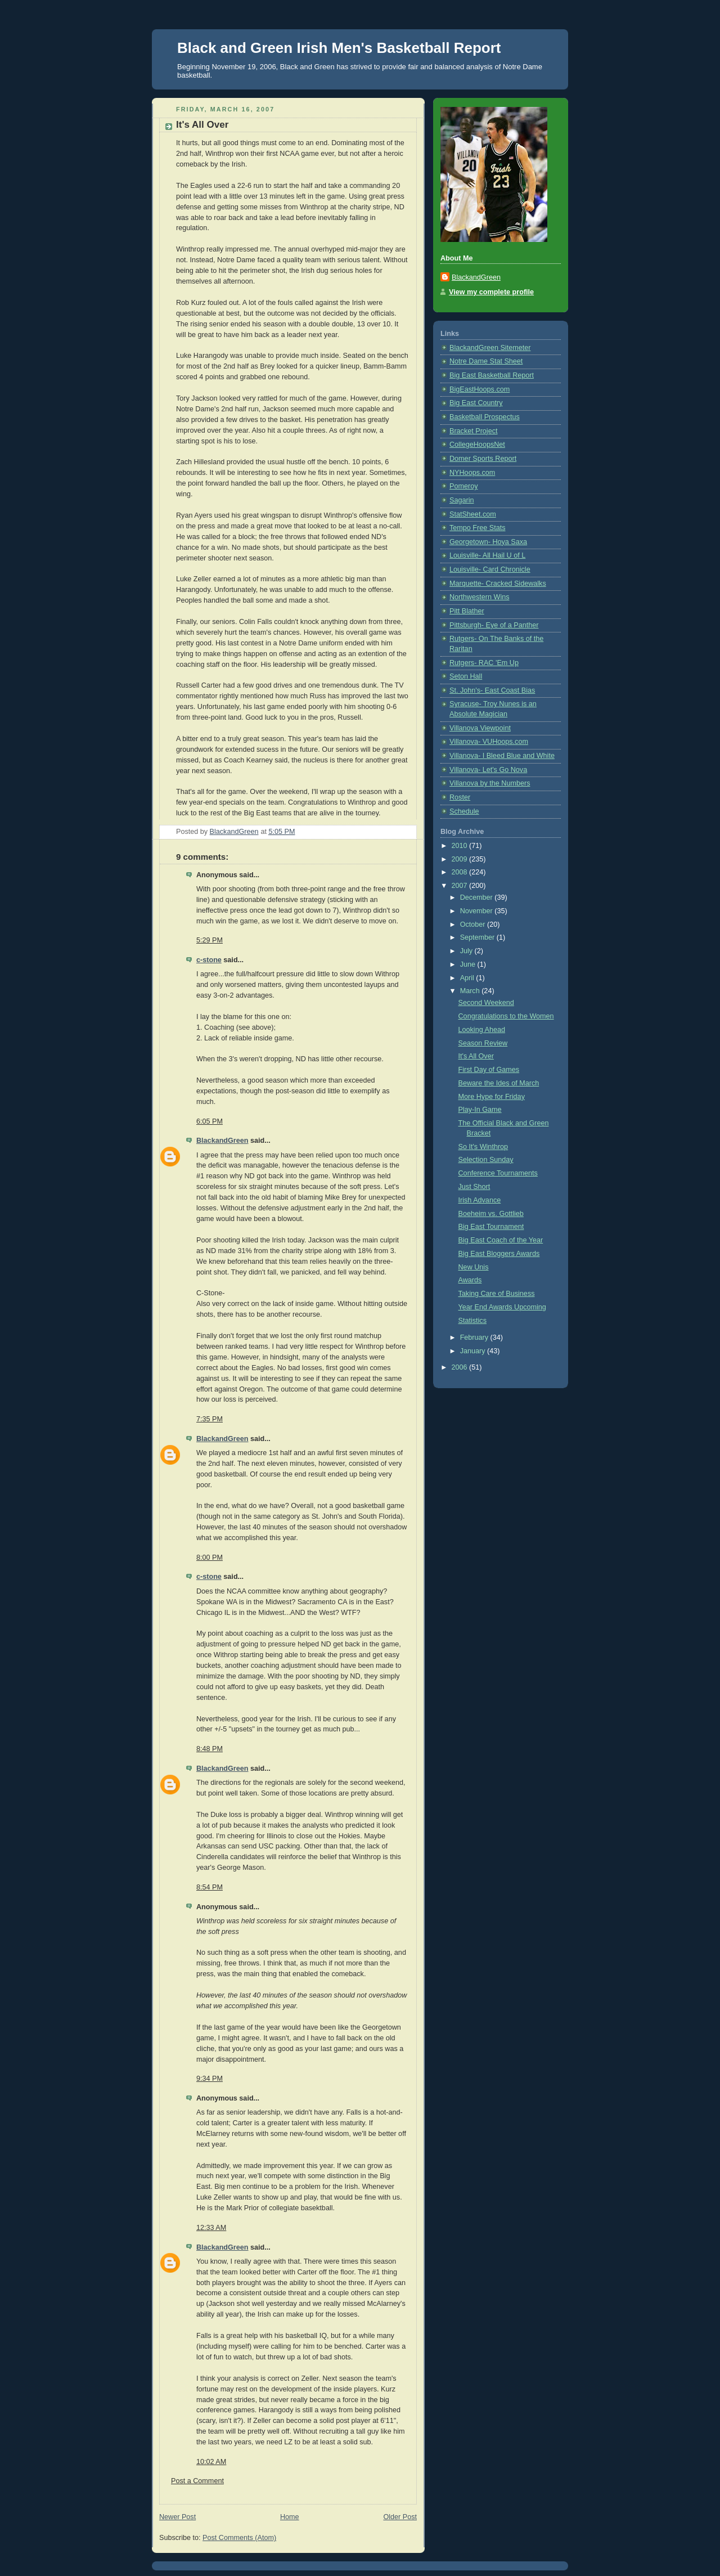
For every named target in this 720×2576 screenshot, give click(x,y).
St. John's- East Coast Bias (492, 690)
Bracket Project (473, 431)
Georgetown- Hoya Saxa (488, 542)
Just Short (474, 1187)
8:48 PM (209, 1749)
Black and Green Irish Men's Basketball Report (339, 47)
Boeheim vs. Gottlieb (491, 1214)
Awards (470, 1280)
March (471, 991)
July (467, 951)
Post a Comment (197, 2481)
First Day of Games (489, 1070)
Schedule (464, 811)
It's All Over (476, 1056)
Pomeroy (463, 486)
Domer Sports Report (482, 459)
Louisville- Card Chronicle (489, 569)
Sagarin (461, 500)
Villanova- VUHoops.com (488, 742)
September (478, 937)
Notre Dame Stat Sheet (486, 361)
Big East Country (476, 403)
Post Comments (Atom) (239, 2538)
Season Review (483, 1043)
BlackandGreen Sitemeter (489, 348)
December (477, 897)
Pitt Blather (466, 611)
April (468, 978)
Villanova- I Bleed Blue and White (502, 756)
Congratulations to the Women (506, 1016)
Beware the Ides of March (498, 1083)
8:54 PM (209, 1887)
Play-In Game (480, 1110)
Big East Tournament (491, 1227)
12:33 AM (211, 2228)
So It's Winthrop (483, 1147)
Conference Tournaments (498, 1173)
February (475, 1337)
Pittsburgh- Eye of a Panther (493, 625)
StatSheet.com (472, 514)
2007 (461, 886)
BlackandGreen (222, 1141)
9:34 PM (209, 2079)
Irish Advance (479, 1200)
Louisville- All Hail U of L (487, 555)
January (473, 1351)
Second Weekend (486, 1003)
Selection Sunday (486, 1160)
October (473, 924)
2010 (461, 846)
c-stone (209, 960)
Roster (459, 797)
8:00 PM (209, 1557)
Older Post (400, 2517)
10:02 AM (211, 2462)
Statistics (472, 1321)
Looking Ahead (481, 1030)
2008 (461, 872)
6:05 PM (209, 1121)
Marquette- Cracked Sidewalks (497, 583)
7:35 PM (209, 1419)
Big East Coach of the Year (500, 1240)
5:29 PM (209, 940)
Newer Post (177, 2517)
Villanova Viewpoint (480, 728)
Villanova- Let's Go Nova (488, 770)
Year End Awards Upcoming (502, 1307)
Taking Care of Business (496, 1294)
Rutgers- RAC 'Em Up (484, 663)
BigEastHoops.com (479, 389)
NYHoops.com (472, 473)
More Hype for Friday (491, 1097)
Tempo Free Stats (477, 528)
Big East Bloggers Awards (499, 1254)
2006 (461, 1367)
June (469, 964)
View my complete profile (491, 292)
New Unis (473, 1267)
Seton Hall (465, 676)
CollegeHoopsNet (477, 444)
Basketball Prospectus (484, 417)
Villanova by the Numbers (489, 783)
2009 (461, 859)
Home (289, 2517)
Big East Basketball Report (491, 375)
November (477, 911)
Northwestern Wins (479, 597)
